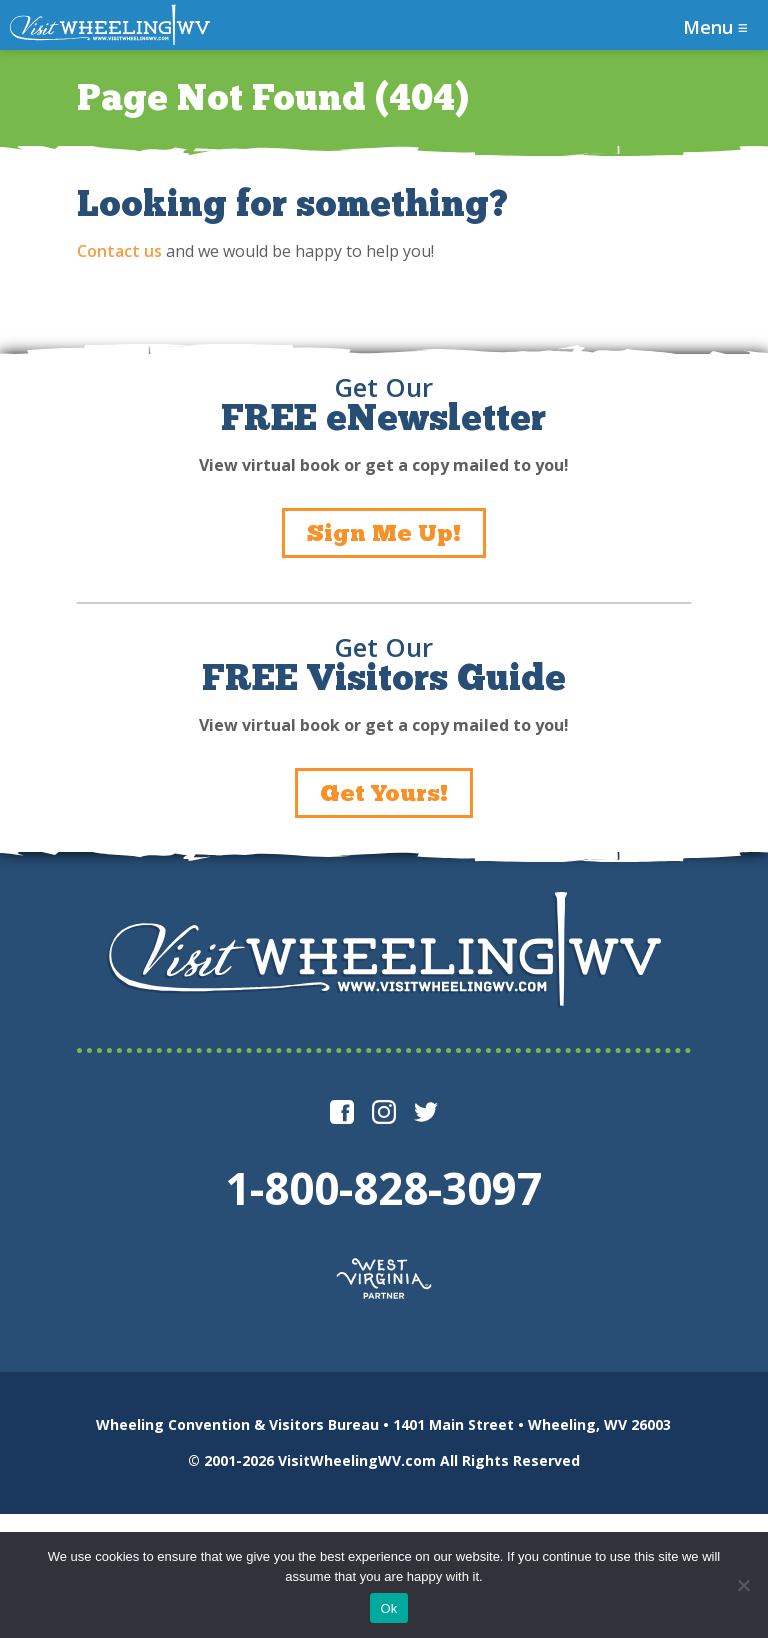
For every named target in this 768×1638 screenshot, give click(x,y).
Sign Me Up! (384, 532)
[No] (743, 1585)
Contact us (119, 251)
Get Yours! (384, 792)
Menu (715, 27)
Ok (388, 1608)
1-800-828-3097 (383, 1188)
